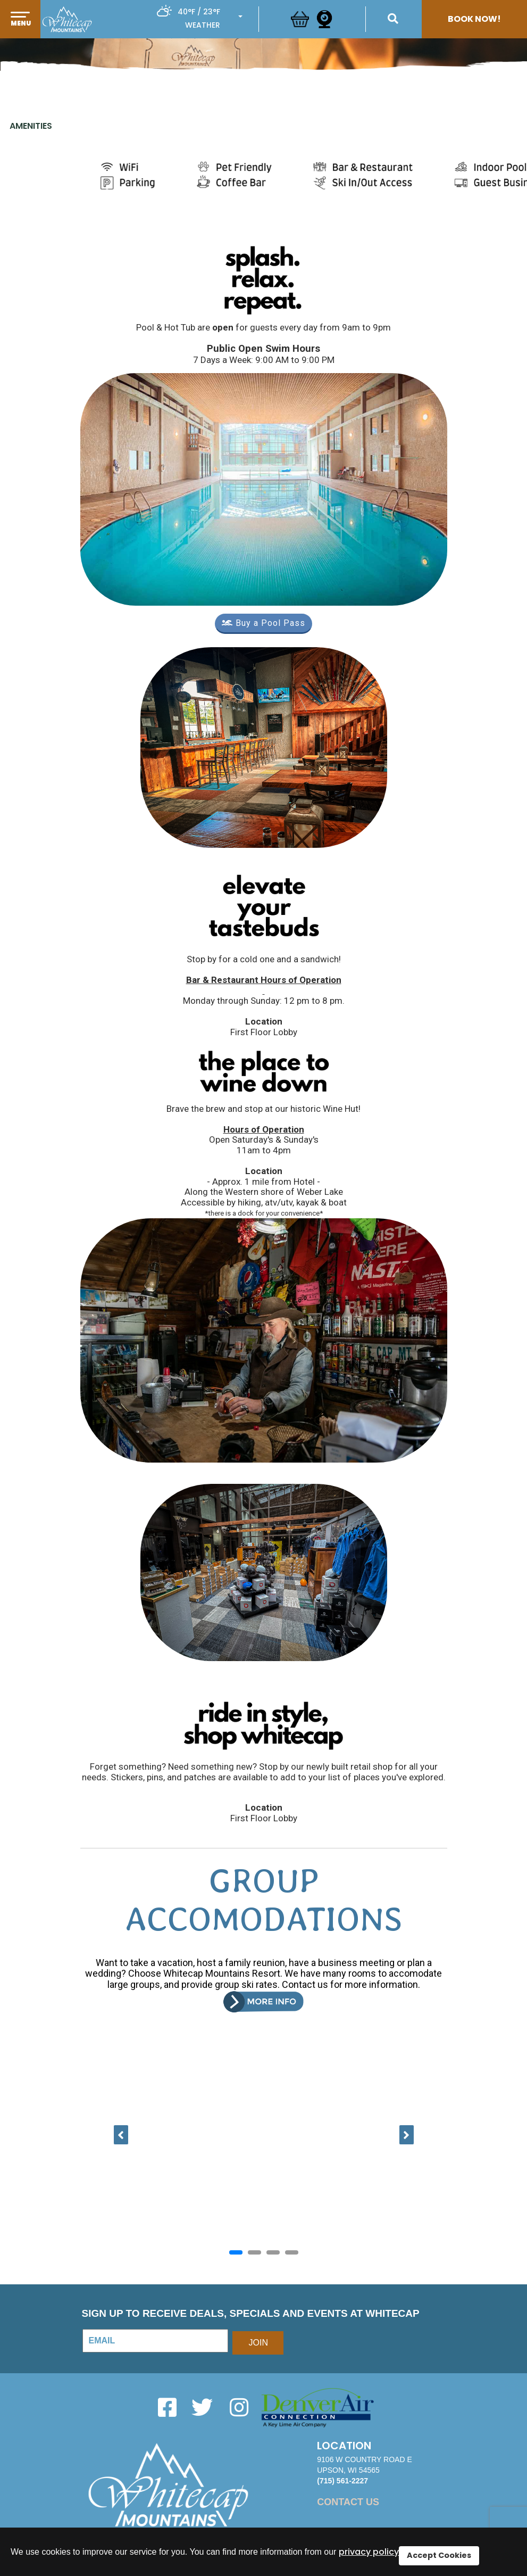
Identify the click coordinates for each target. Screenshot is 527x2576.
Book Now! (474, 19)
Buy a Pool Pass (263, 623)
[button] (20, 30)
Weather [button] (202, 25)
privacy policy (369, 2552)
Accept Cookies (439, 2555)
